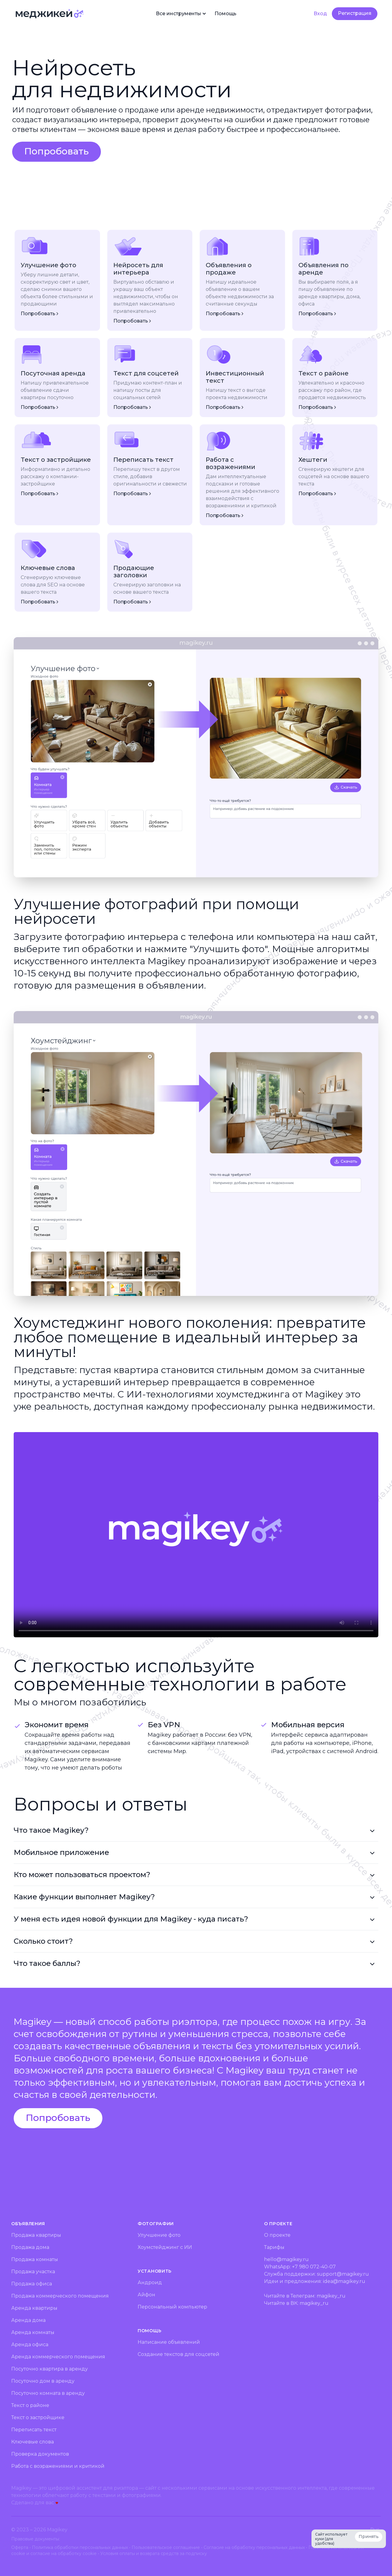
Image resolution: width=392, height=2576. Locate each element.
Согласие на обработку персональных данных (254, 2547)
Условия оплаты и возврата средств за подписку (153, 2553)
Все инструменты (181, 14)
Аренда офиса (29, 2344)
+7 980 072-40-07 (314, 2267)
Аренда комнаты (32, 2332)
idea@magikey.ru (344, 2281)
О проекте (277, 2235)
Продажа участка (33, 2271)
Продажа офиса (31, 2284)
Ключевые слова (32, 2442)
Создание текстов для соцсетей (178, 2354)
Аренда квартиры (34, 2308)
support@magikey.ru (343, 2274)
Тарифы (274, 2247)
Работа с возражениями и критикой (58, 2466)
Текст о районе (30, 2405)
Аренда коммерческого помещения (58, 2357)
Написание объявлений (169, 2342)
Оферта (19, 2547)
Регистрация (354, 13)
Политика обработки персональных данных (80, 2547)
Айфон (146, 2295)
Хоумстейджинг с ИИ (165, 2247)
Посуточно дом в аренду (42, 2381)
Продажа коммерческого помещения (60, 2296)
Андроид (150, 2282)
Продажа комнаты (34, 2259)
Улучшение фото (159, 2235)
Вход (320, 13)
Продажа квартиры (36, 2235)
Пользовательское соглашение (166, 2547)
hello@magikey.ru (286, 2259)
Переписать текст (34, 2430)
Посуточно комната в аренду (48, 2393)
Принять (369, 2536)
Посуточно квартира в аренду (49, 2369)
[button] (56, 152)
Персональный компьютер (172, 2307)
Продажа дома (30, 2247)
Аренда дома (28, 2320)
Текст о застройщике (37, 2417)
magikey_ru (331, 2296)
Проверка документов (40, 2454)
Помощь (225, 13)
